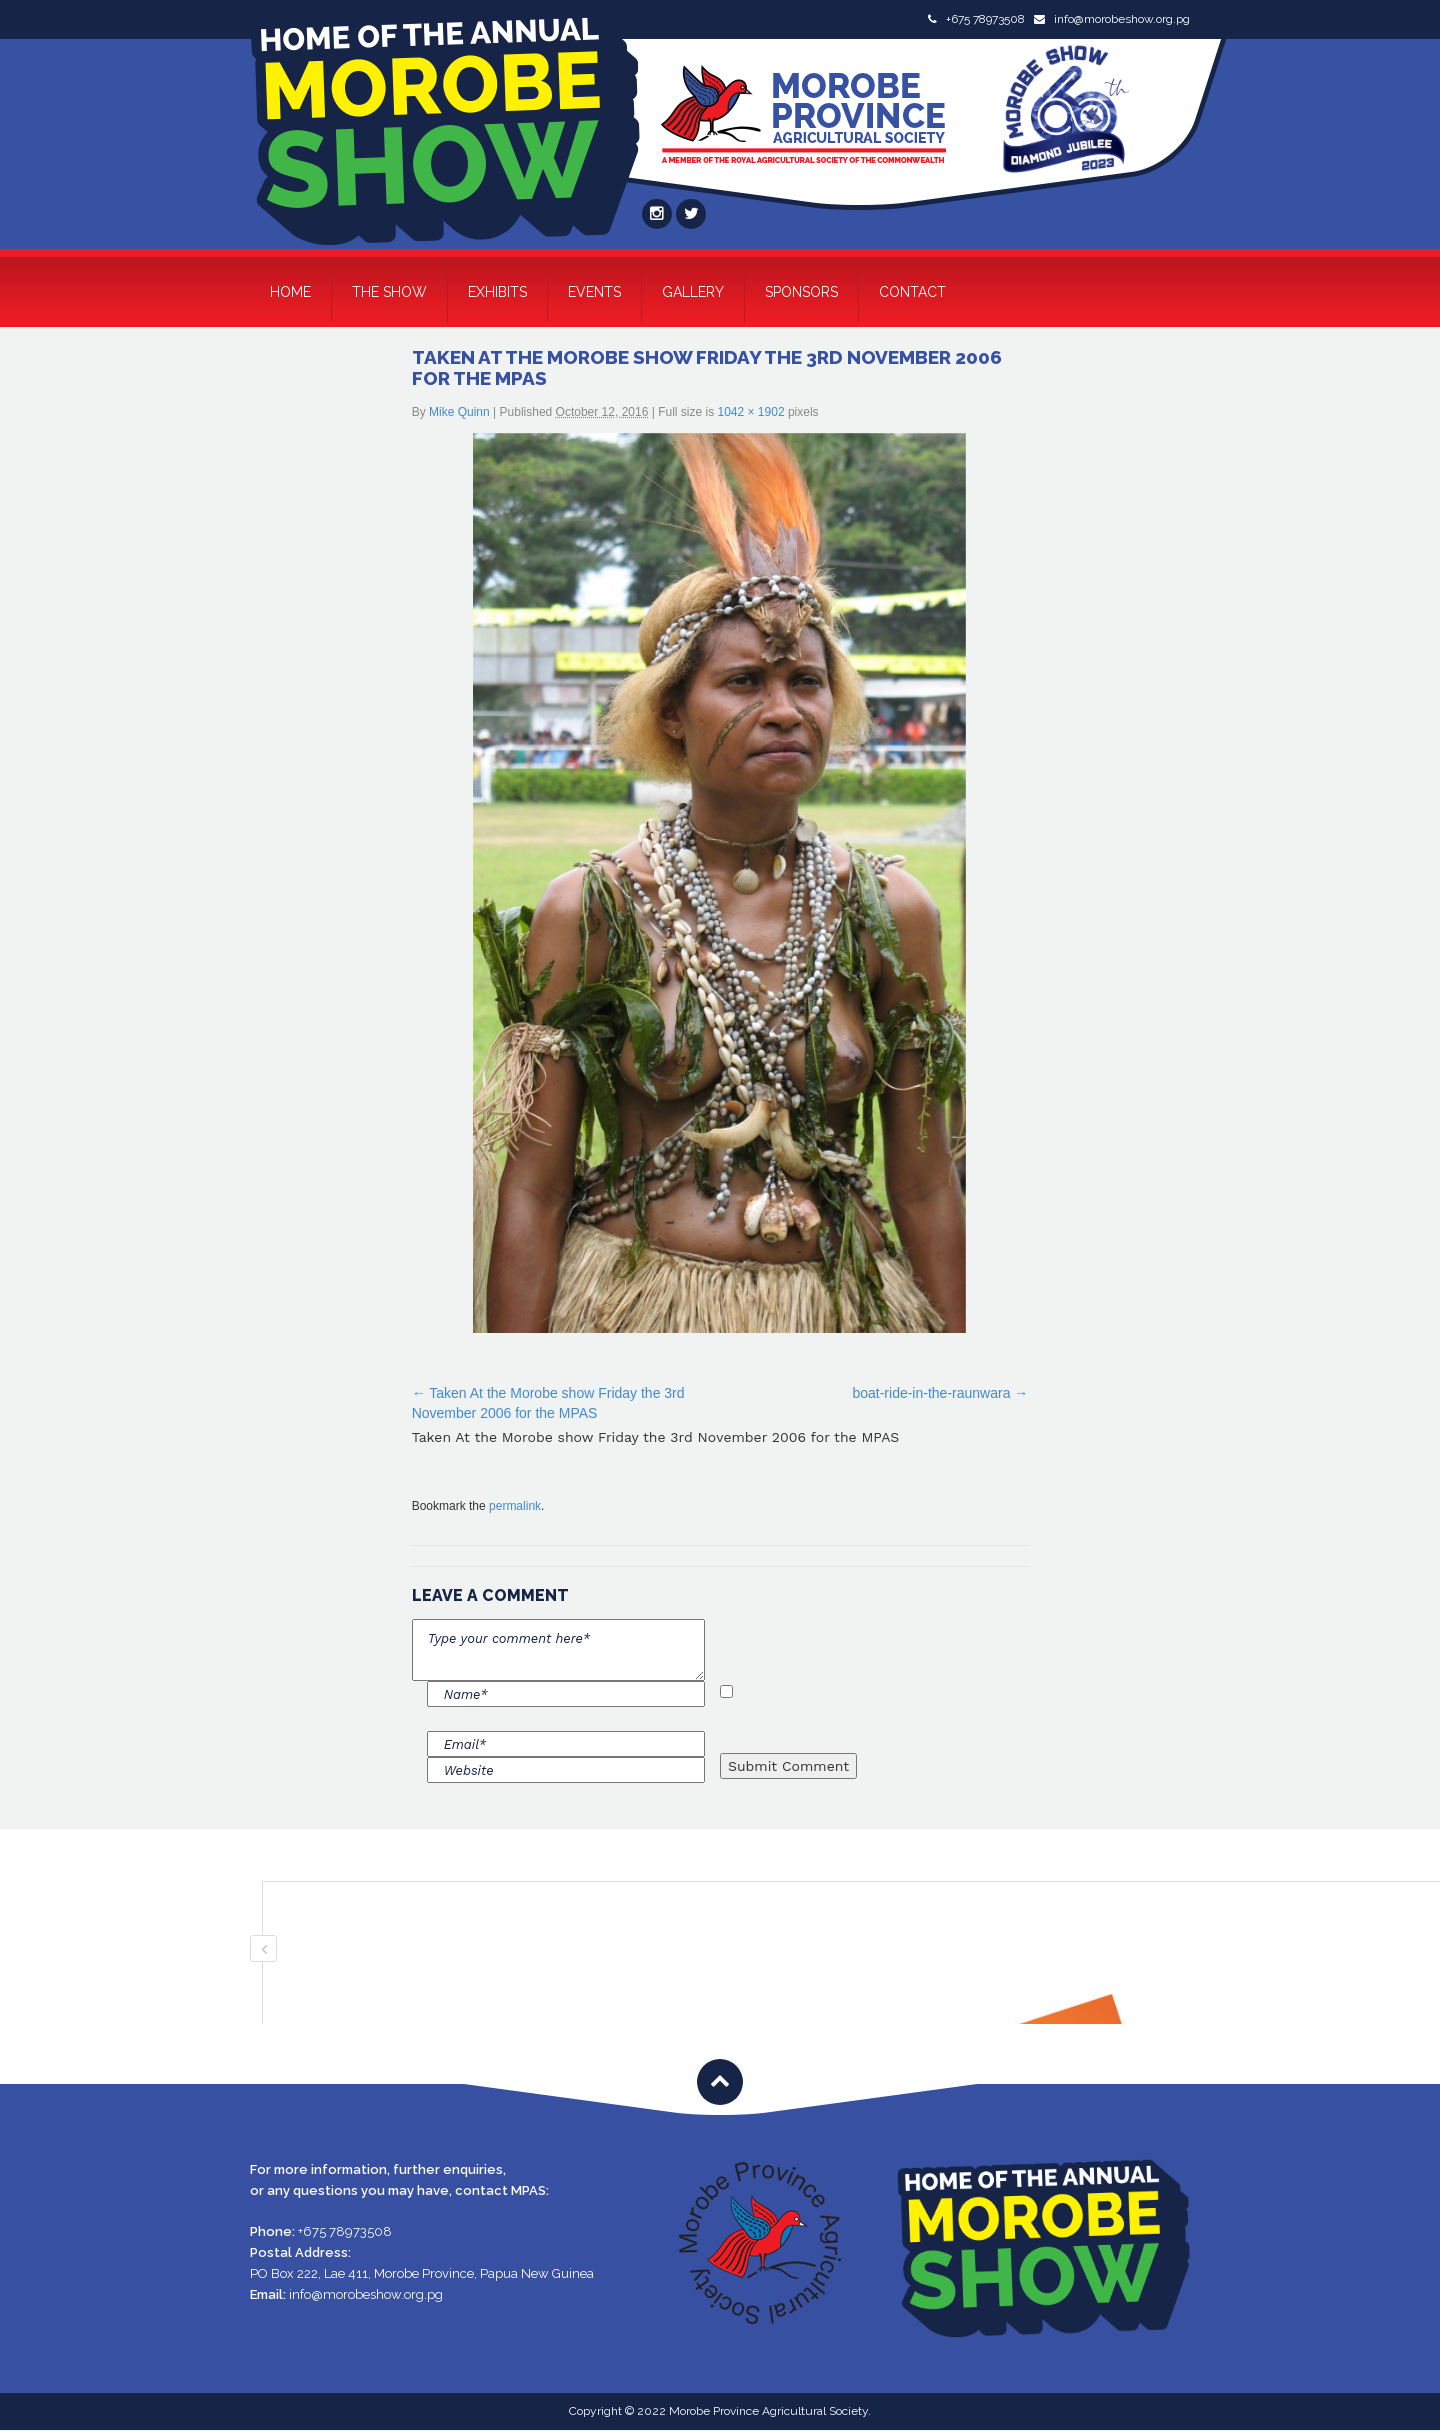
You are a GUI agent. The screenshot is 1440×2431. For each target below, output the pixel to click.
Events (594, 292)
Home (290, 292)
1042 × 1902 (750, 412)
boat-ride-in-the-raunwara (931, 1393)
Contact (912, 292)
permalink (515, 1506)
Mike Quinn (459, 412)
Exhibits (497, 292)
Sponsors (801, 292)
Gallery (693, 292)
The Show (389, 292)
